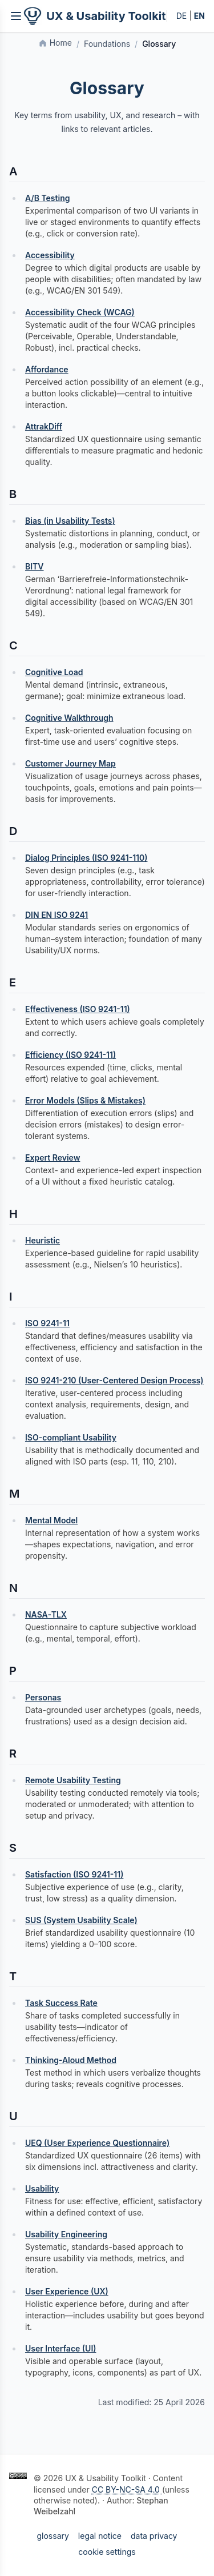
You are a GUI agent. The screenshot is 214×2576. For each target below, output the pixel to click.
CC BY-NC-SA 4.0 (127, 2489)
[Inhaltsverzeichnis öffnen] (16, 16)
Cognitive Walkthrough (69, 718)
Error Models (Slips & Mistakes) (85, 1100)
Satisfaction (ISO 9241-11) (74, 1874)
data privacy (154, 2536)
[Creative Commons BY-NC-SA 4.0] (18, 2476)
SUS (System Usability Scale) (81, 1920)
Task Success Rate (61, 2003)
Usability (42, 2188)
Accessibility (50, 255)
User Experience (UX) (66, 2291)
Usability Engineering (66, 2234)
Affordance (46, 369)
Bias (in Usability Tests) (70, 520)
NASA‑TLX (46, 1614)
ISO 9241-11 (47, 1323)
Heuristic (42, 1240)
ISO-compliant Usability (70, 1437)
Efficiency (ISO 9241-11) (70, 1055)
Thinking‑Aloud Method (70, 2060)
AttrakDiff (43, 426)
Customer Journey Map (70, 763)
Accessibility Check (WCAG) (80, 312)
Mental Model (51, 1520)
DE (181, 16)
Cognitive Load (54, 672)
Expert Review (52, 1157)
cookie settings (106, 2552)
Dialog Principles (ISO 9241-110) (86, 857)
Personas (43, 1697)
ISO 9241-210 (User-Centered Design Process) (114, 1380)
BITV (34, 566)
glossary (52, 2536)
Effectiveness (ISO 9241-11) (77, 1009)
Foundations (107, 44)
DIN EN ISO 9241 (56, 915)
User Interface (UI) (60, 2348)
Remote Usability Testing (73, 1780)
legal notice (100, 2536)
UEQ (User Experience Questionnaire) (97, 2143)
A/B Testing (47, 198)
